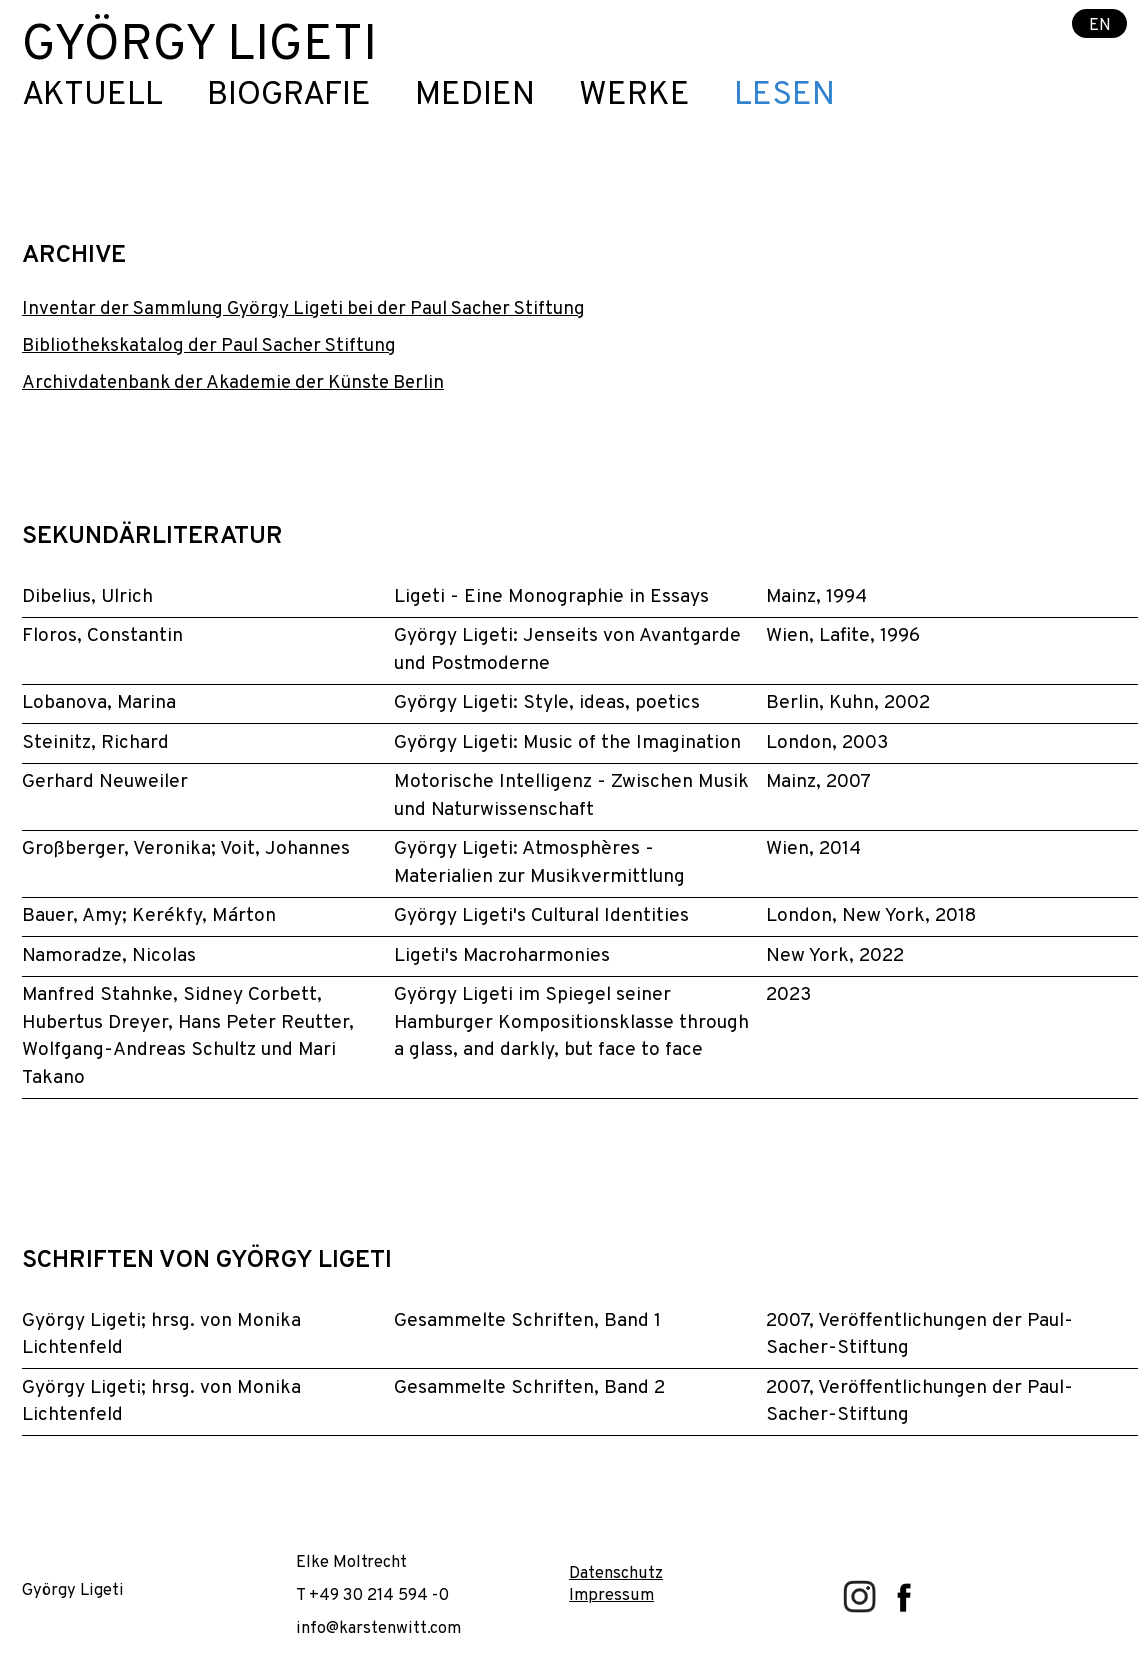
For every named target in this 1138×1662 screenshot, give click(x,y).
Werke (634, 96)
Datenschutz (616, 1573)
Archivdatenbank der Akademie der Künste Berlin (233, 383)
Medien (475, 96)
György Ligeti (199, 46)
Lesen (784, 96)
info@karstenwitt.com (378, 1628)
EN (1100, 24)
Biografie (289, 96)
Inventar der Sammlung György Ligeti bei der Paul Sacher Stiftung (303, 309)
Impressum (611, 1595)
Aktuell (92, 96)
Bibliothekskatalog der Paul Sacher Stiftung (209, 346)
